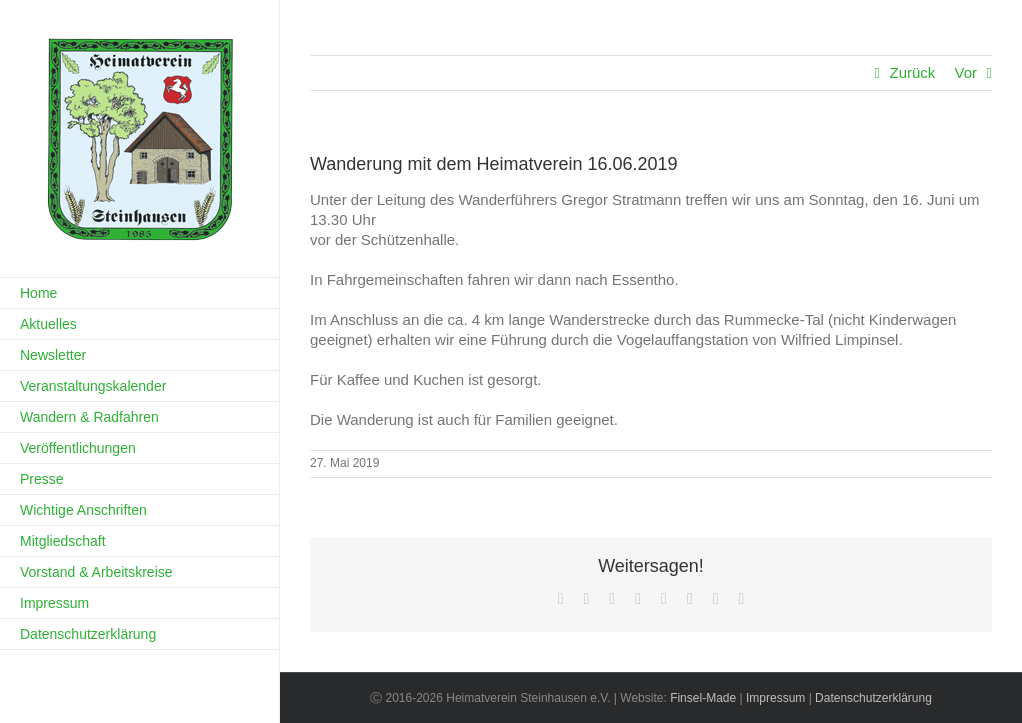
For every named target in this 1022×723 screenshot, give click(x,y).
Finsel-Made (703, 698)
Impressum (775, 698)
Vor (965, 72)
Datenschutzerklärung (873, 698)
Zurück (912, 72)
